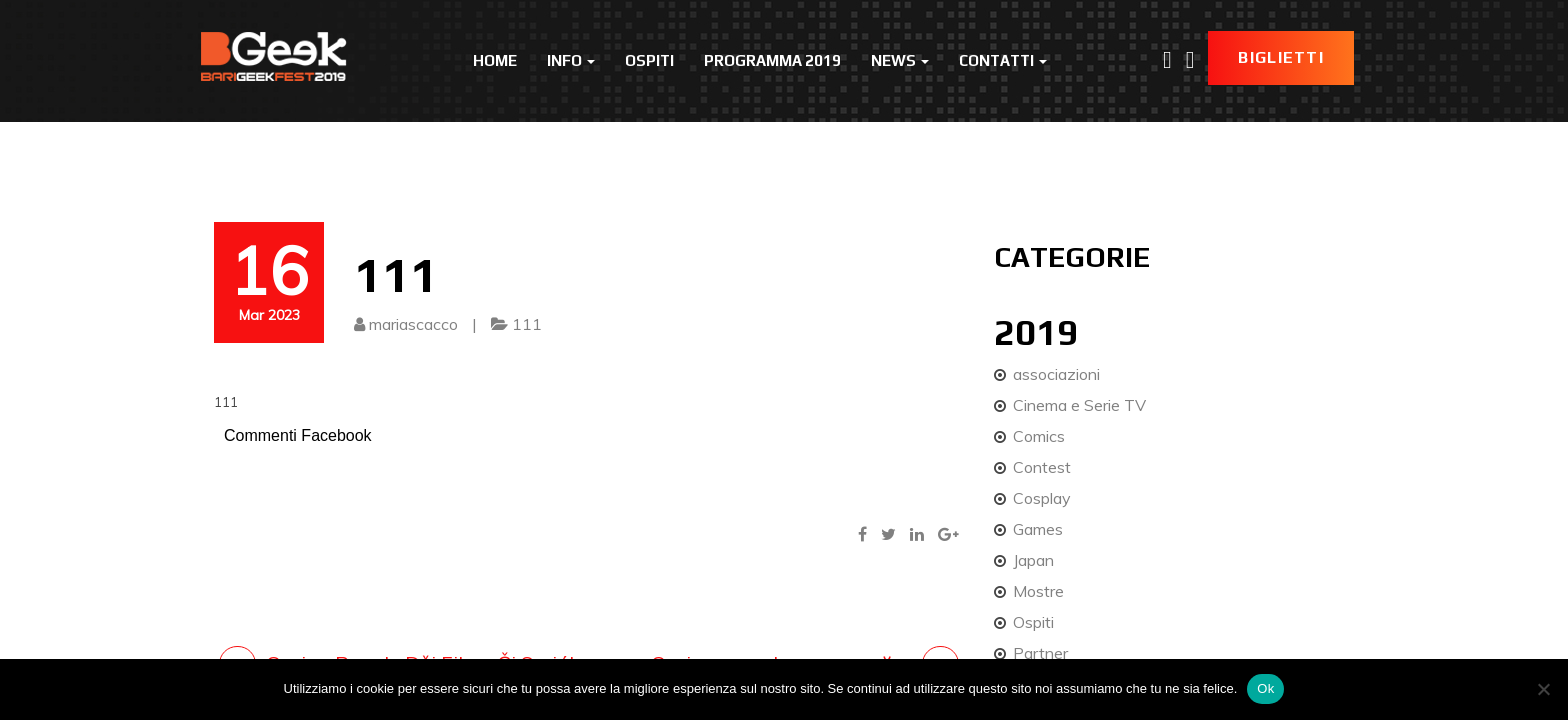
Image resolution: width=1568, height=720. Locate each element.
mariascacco (413, 324)
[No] (1543, 689)
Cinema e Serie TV (1079, 405)
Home (495, 60)
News (900, 60)
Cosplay (1042, 498)
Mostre (1038, 591)
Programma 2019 (772, 60)
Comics (1039, 436)
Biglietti (1281, 57)
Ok (1265, 688)
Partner (1040, 653)
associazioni (1056, 374)
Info (571, 60)
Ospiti (649, 60)
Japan (1033, 560)
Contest (1042, 467)
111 (527, 324)
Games (1038, 529)
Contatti (1003, 60)
